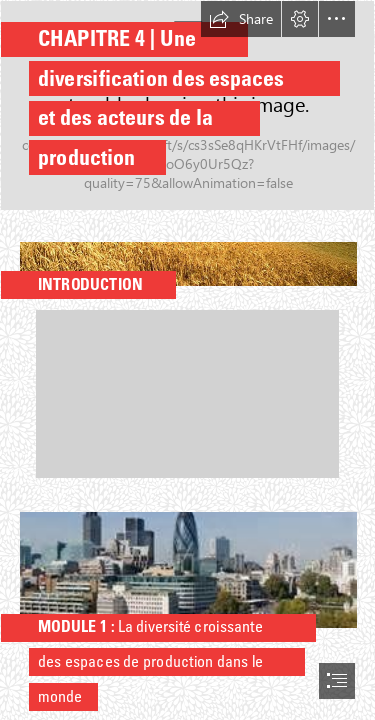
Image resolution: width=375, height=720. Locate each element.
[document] (187, 360)
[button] (241, 19)
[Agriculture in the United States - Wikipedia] (187, 258)
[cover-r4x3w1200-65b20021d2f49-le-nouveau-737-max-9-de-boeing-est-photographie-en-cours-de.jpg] (187, 105)
